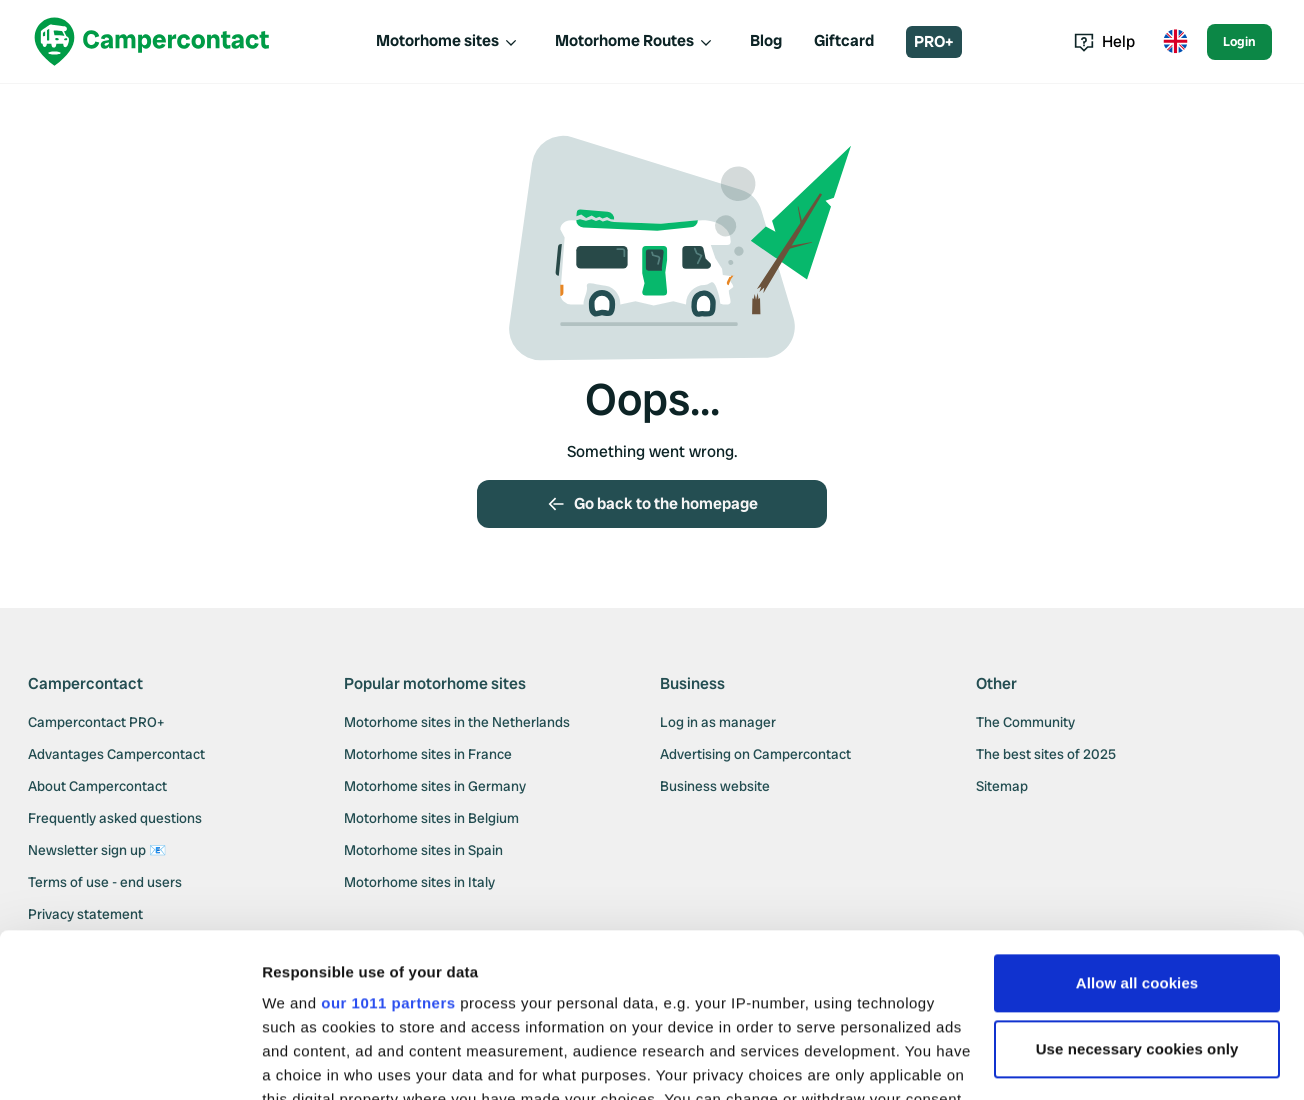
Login (1239, 41)
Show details (308, 1060)
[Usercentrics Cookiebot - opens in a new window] (129, 1061)
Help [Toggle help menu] (1104, 41)
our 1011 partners (388, 839)
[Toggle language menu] (1175, 42)
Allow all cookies (1137, 819)
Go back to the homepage (652, 503)
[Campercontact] (152, 41)
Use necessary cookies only (1137, 885)
